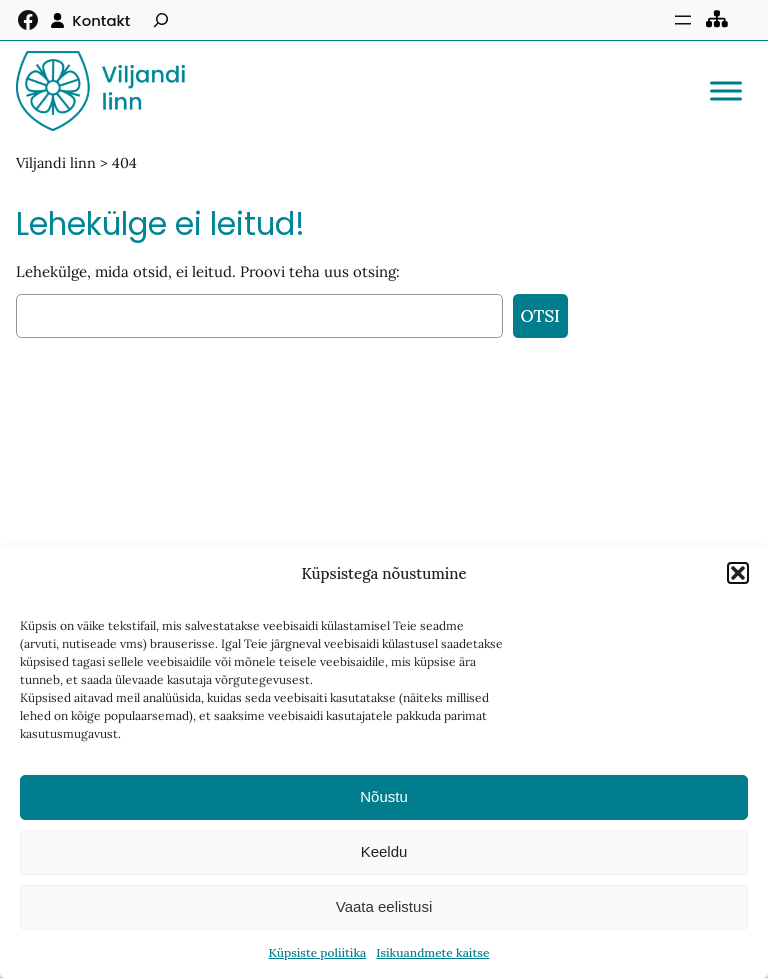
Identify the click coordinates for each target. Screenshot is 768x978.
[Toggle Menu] (726, 90)
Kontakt (101, 20)
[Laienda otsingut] (161, 20)
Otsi (540, 316)
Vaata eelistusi (384, 906)
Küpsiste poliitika (318, 952)
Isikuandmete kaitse (432, 952)
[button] (738, 573)
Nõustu (384, 796)
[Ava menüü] (683, 20)
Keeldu (384, 851)
